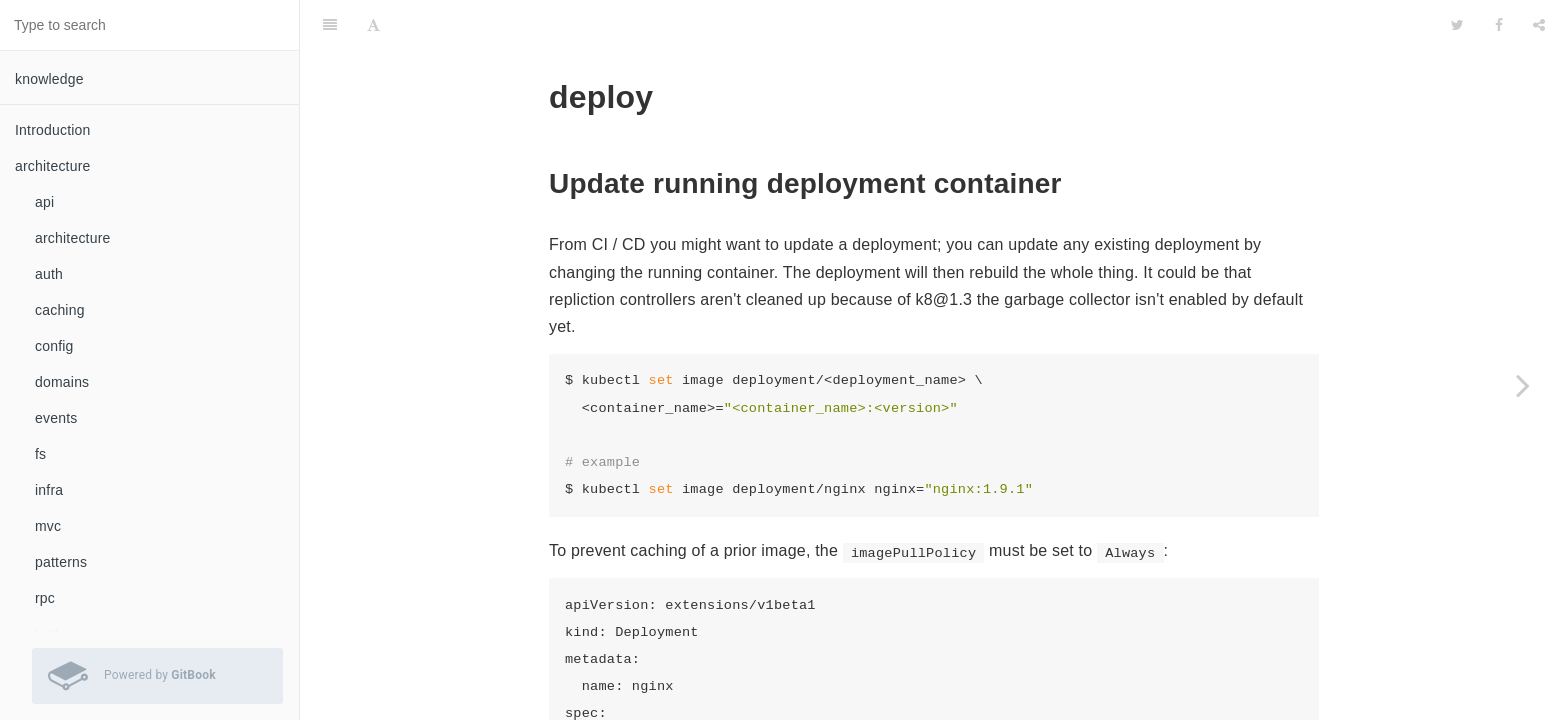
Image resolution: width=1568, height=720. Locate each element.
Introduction (53, 130)
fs (40, 454)
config (54, 346)
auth (49, 274)
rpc (45, 598)
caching (60, 310)
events (56, 418)
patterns (61, 562)
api (44, 202)
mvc (48, 526)
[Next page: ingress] (1523, 385)
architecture (73, 238)
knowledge (49, 79)
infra (49, 490)
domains (62, 382)
